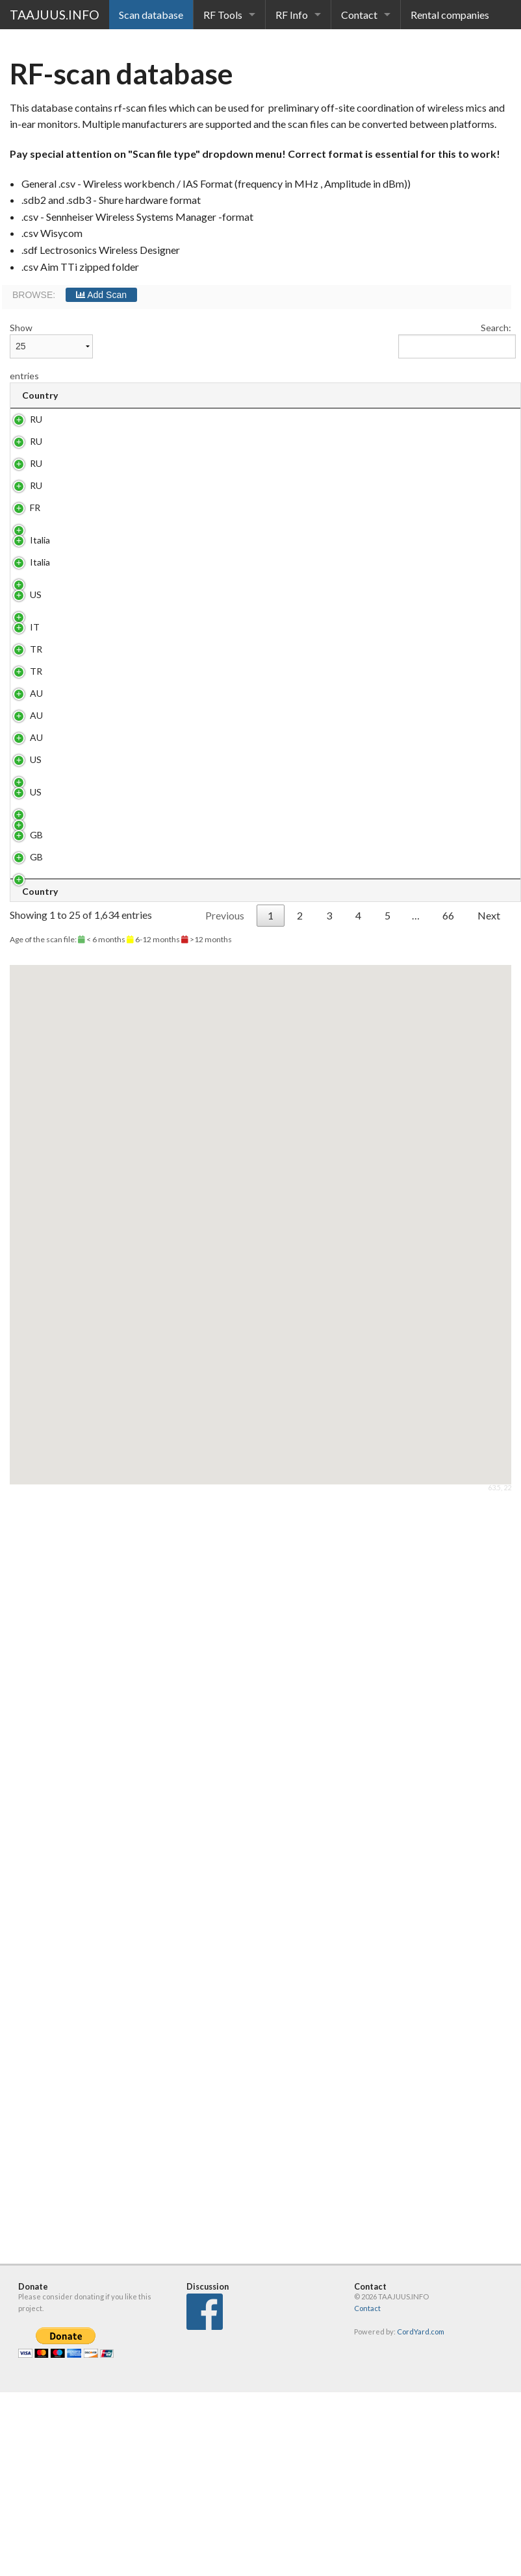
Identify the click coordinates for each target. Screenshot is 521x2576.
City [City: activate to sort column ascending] (90, 395)
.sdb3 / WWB (373, 425)
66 (448, 1698)
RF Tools (222, 14)
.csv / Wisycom (377, 1131)
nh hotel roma (162, 691)
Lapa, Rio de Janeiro (158, 1383)
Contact (359, 14)
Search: (454, 340)
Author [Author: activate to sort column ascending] (493, 395)
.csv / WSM (370, 731)
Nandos (150, 850)
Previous (224, 1698)
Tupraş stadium (150, 947)
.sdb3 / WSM (373, 482)
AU (36, 1125)
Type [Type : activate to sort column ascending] (374, 395)
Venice (148, 884)
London (149, 1571)
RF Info (291, 14)
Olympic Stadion (151, 1519)
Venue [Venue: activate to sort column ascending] (153, 395)
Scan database (151, 14)
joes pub (151, 658)
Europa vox (156, 624)
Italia (40, 691)
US (36, 804)
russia (146, 521)
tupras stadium (150, 1039)
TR (36, 941)
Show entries (51, 351)
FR (35, 624)
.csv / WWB (371, 697)
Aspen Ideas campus (160, 810)
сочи (144, 578)
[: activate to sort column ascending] (337, 395)
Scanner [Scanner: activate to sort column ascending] (434, 395)
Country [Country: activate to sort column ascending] (40, 395)
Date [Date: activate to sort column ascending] (299, 395)
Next (488, 1698)
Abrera (148, 1456)
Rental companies (450, 14)
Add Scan (101, 295)
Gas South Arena (155, 765)
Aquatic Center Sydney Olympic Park (161, 1143)
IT (35, 884)
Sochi (145, 419)
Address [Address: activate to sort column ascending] (229, 395)
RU (36, 419)
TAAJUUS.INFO (54, 14)
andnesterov (160, 476)
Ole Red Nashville (152, 1338)
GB (36, 1571)
